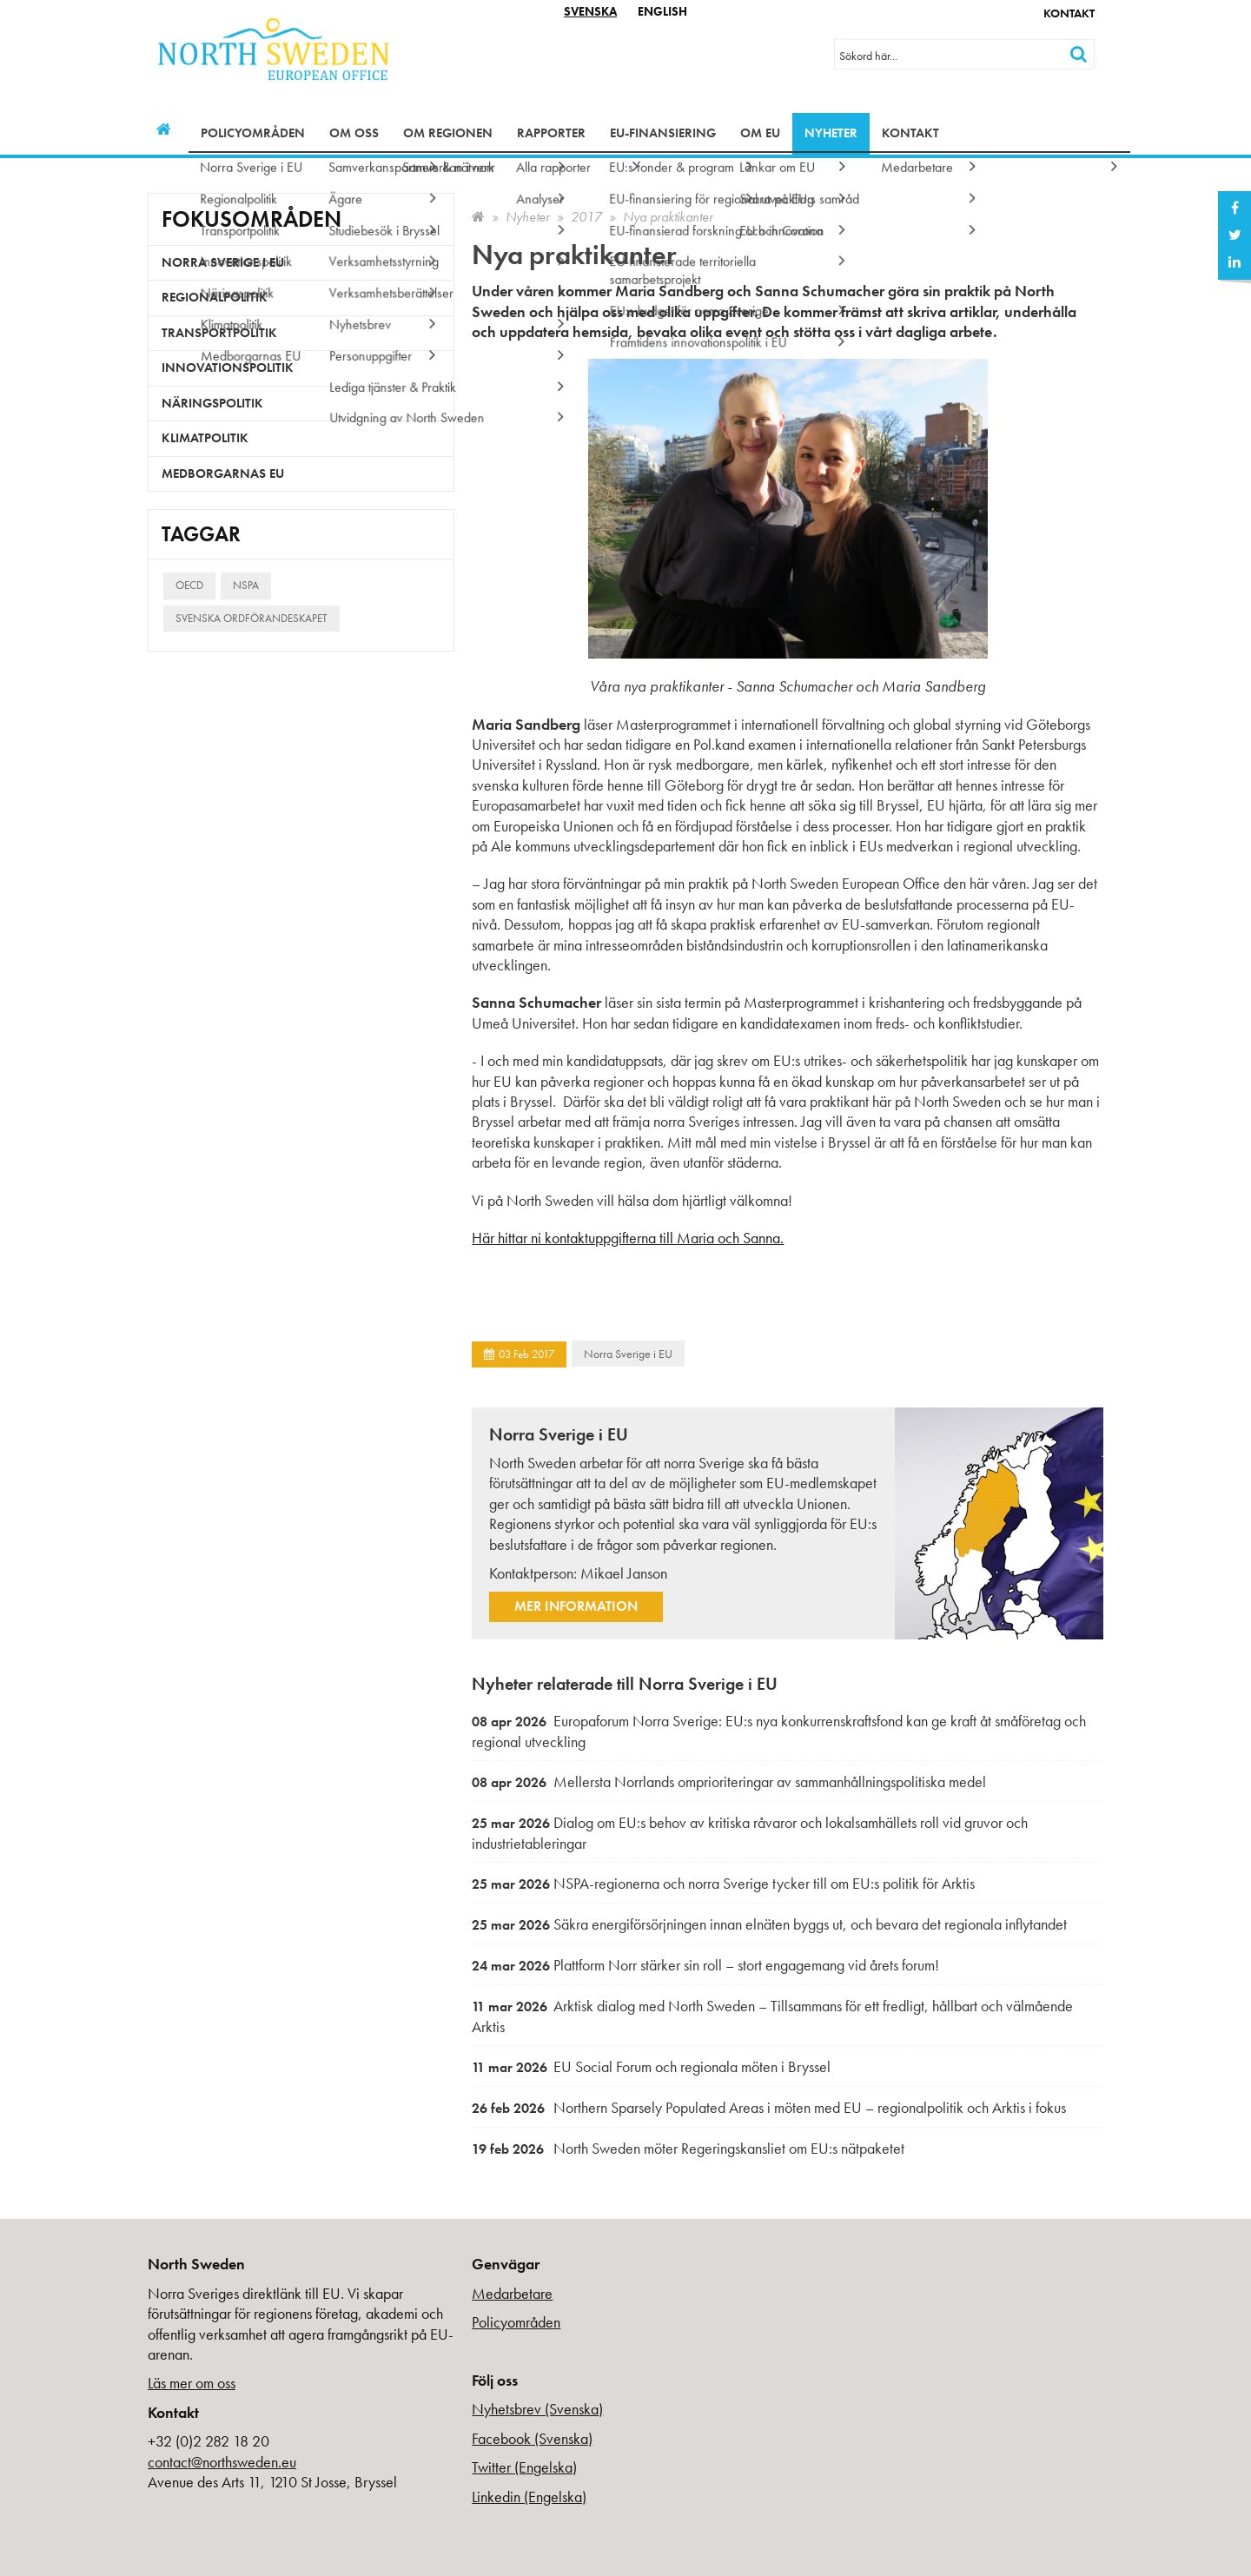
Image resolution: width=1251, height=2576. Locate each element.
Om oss (354, 133)
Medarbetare (512, 2293)
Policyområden (253, 133)
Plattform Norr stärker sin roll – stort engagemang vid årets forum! (705, 1965)
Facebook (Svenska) (532, 2438)
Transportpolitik (219, 332)
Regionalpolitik (215, 297)
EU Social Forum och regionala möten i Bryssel (651, 2066)
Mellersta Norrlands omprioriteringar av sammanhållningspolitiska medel (729, 1781)
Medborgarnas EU (223, 473)
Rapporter (551, 133)
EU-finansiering (663, 133)
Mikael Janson (623, 1573)
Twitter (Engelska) (524, 2467)
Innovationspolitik (228, 367)
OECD (189, 585)
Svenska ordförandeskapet (251, 618)
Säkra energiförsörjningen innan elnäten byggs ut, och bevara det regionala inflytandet (769, 1924)
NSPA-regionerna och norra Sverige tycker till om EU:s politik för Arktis (723, 1883)
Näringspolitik (212, 403)
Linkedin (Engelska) (529, 2496)
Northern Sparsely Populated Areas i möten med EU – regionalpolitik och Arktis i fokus (769, 2107)
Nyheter (830, 133)
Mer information (576, 1606)
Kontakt (1069, 13)
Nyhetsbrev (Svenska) (537, 2409)
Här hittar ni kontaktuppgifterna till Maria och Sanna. (628, 1238)
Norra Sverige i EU (628, 1353)
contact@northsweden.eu (222, 2462)
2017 (586, 217)
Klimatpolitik (205, 438)
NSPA (246, 585)
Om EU (760, 133)
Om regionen (448, 133)
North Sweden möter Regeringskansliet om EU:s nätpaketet (688, 2148)
